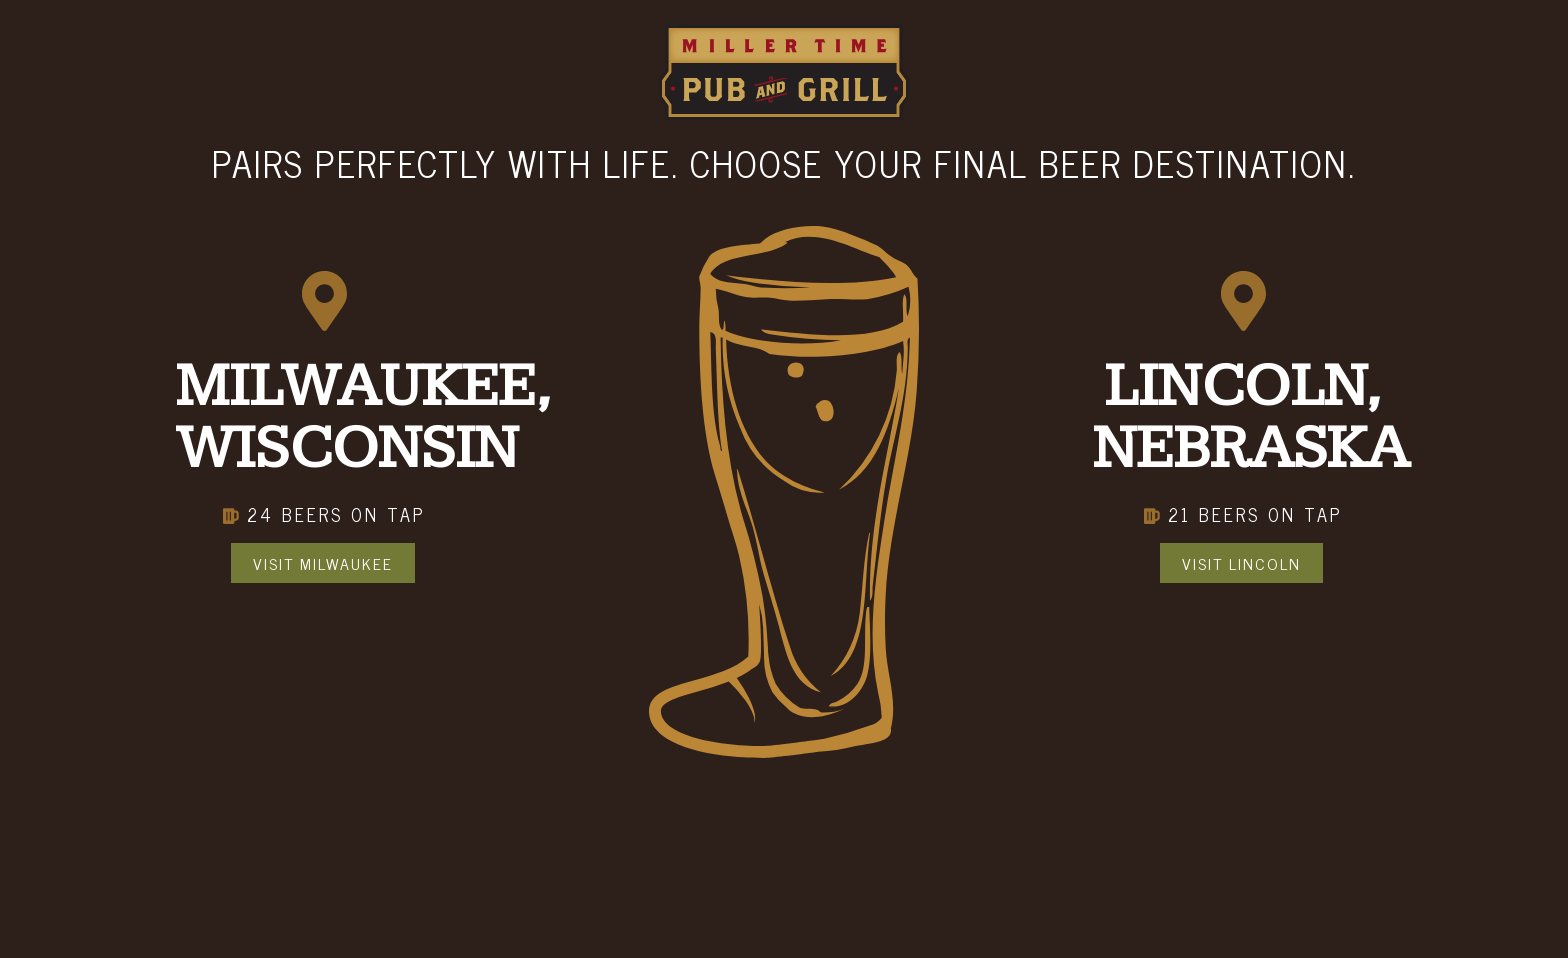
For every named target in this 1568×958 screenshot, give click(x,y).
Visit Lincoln (1241, 563)
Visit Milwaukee (323, 563)
